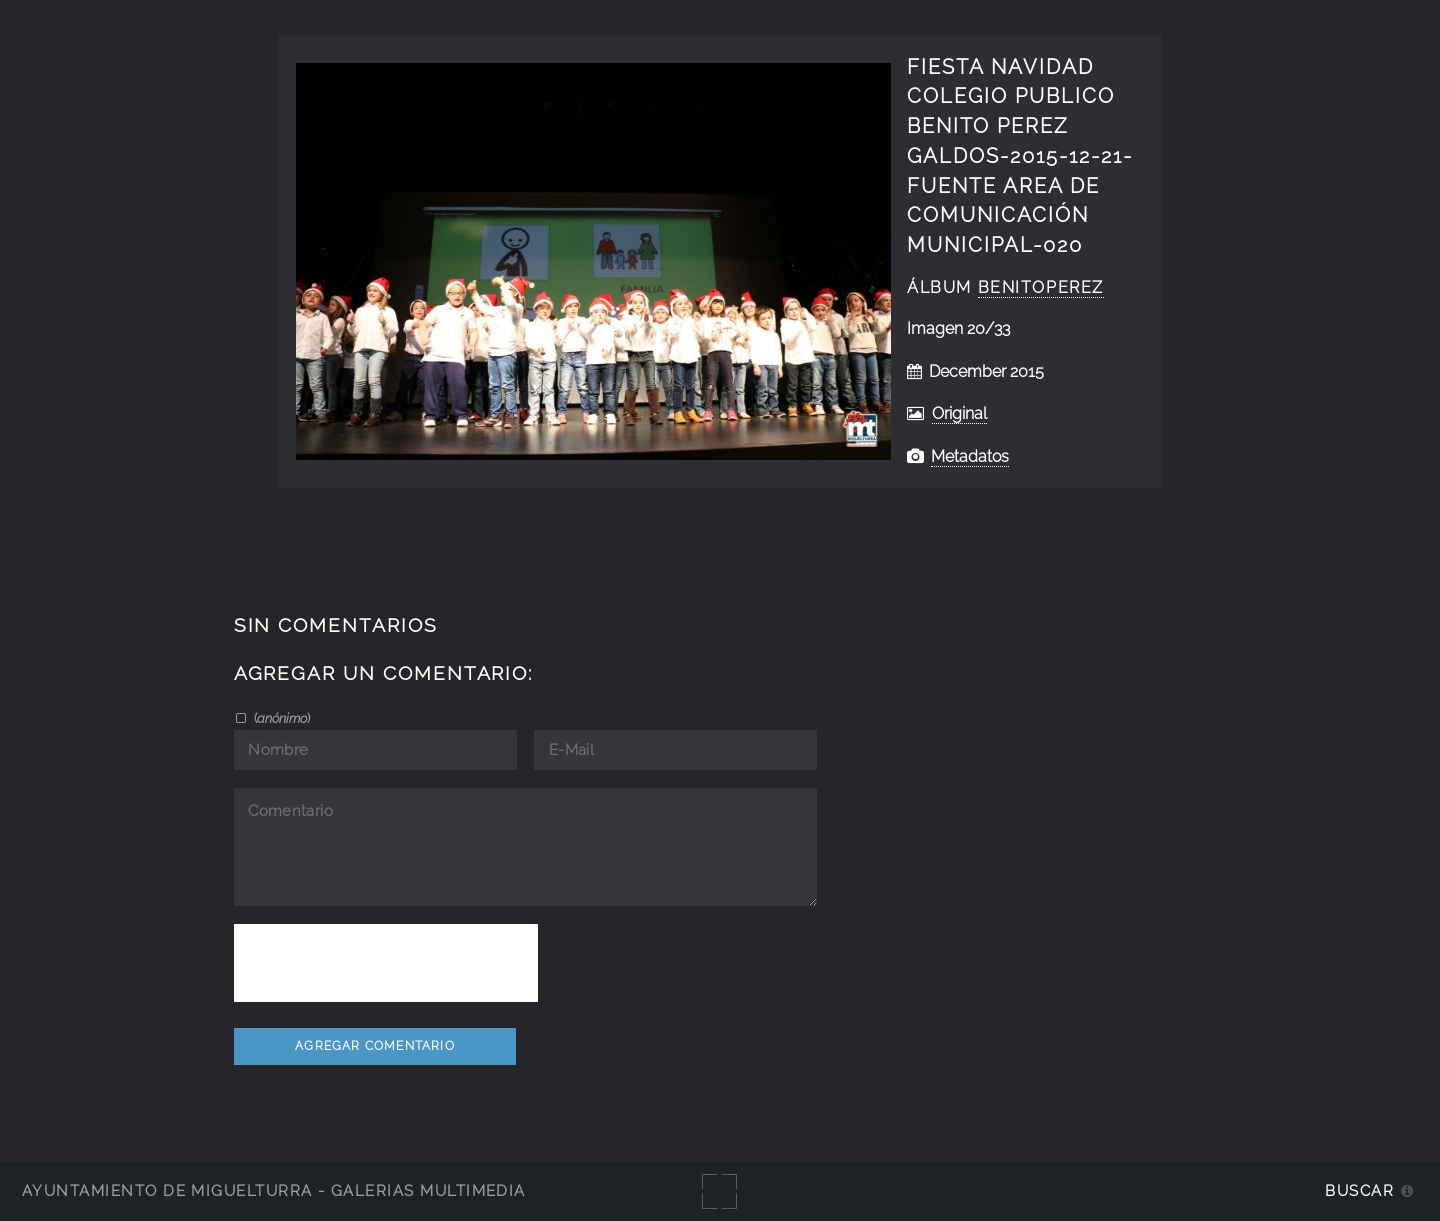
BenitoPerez (1041, 287)
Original (959, 413)
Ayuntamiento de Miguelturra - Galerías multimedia (274, 1190)
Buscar (1359, 1190)
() (280, 718)
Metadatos (970, 456)
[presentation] (386, 963)
